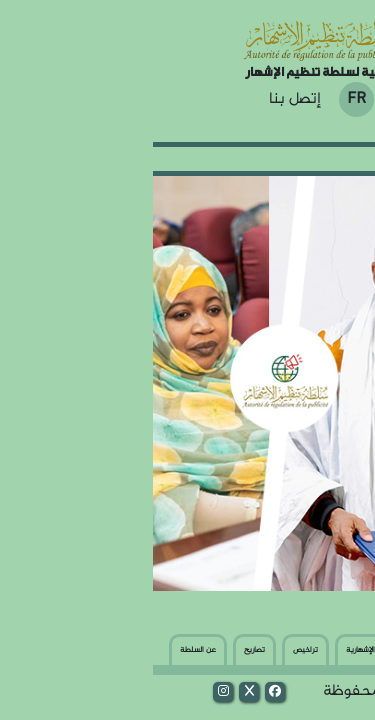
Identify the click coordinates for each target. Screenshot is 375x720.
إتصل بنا (141, 100)
